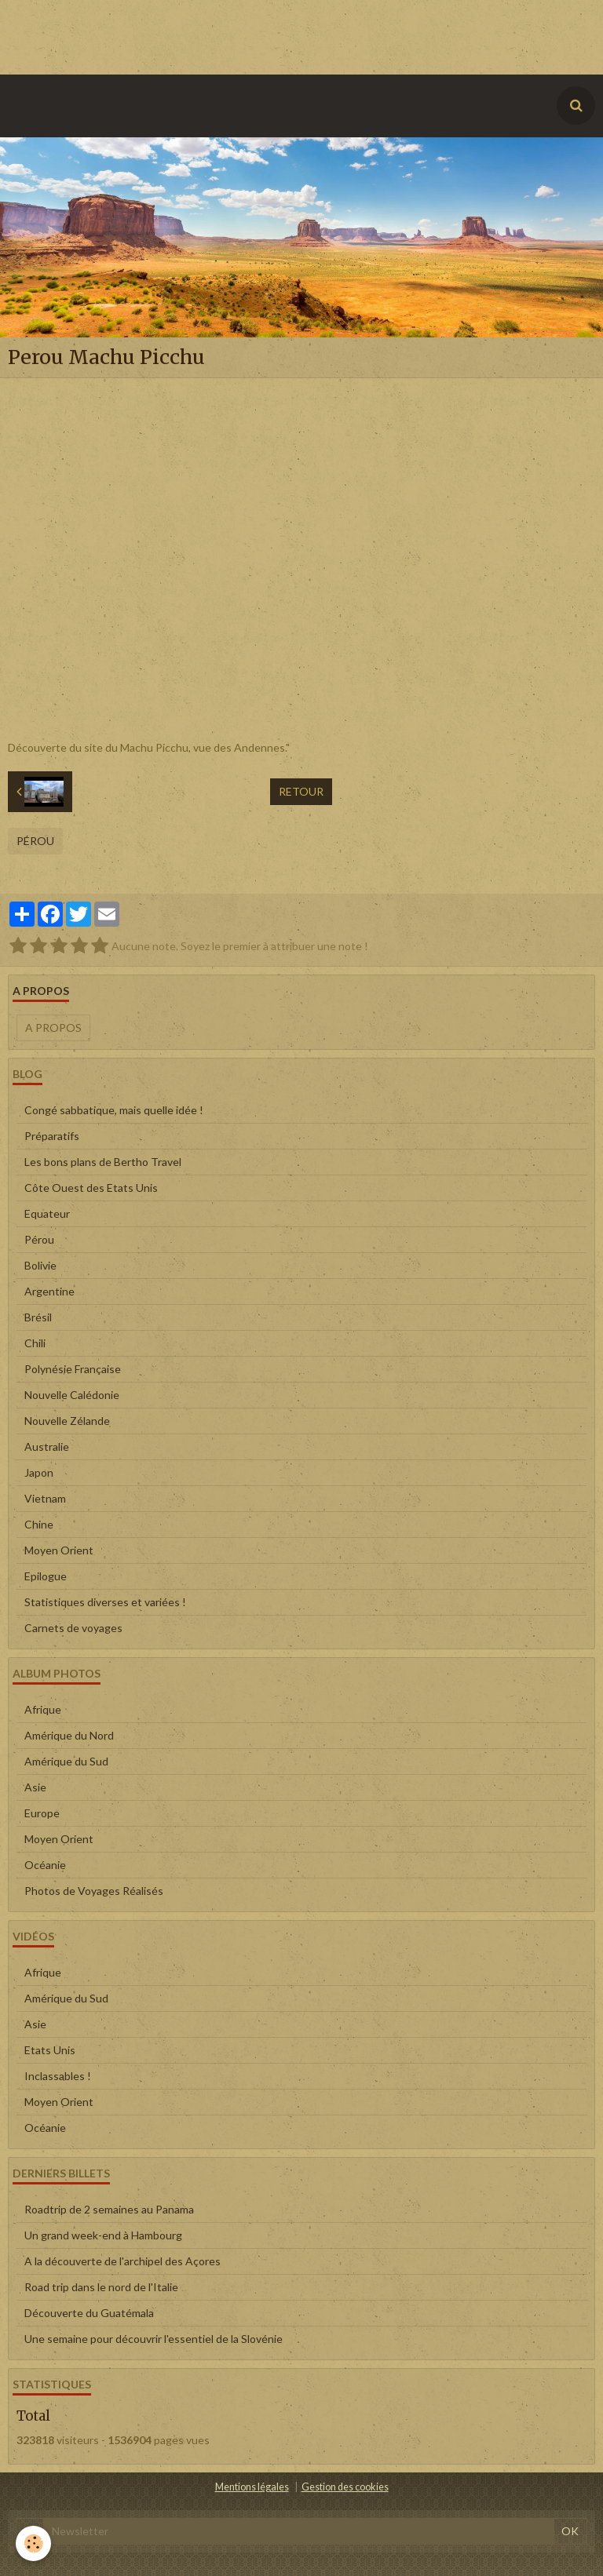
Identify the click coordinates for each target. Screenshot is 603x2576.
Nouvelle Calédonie (71, 1394)
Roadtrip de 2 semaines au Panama (109, 2209)
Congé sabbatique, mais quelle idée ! (113, 1110)
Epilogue (45, 1576)
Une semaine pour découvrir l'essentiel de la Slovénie (153, 2338)
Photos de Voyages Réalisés (93, 1890)
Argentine (49, 1291)
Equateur (47, 1213)
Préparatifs (51, 1135)
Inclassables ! (57, 2075)
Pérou (35, 840)
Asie (35, 1787)
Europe (42, 1813)
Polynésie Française (72, 1368)
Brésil (38, 1317)
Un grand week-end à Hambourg (103, 2235)
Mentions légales (252, 2487)
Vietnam (45, 1498)
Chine (38, 1524)
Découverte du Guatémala (89, 2312)
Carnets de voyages (73, 1627)
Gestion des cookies (345, 2487)
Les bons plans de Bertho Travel (102, 1161)
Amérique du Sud (66, 1761)
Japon (38, 1472)
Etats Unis (49, 2050)
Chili (35, 1343)
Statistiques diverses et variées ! (105, 1602)
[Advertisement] (286, 35)
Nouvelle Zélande (67, 1420)
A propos (53, 1027)
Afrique (42, 1709)
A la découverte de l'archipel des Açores (122, 2261)
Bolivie (40, 1265)
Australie (46, 1446)
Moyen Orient (58, 1550)
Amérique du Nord (69, 1735)
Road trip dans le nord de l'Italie (101, 2287)
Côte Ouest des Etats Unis (91, 1187)
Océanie (45, 1864)
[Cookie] (33, 2543)
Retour (301, 791)
